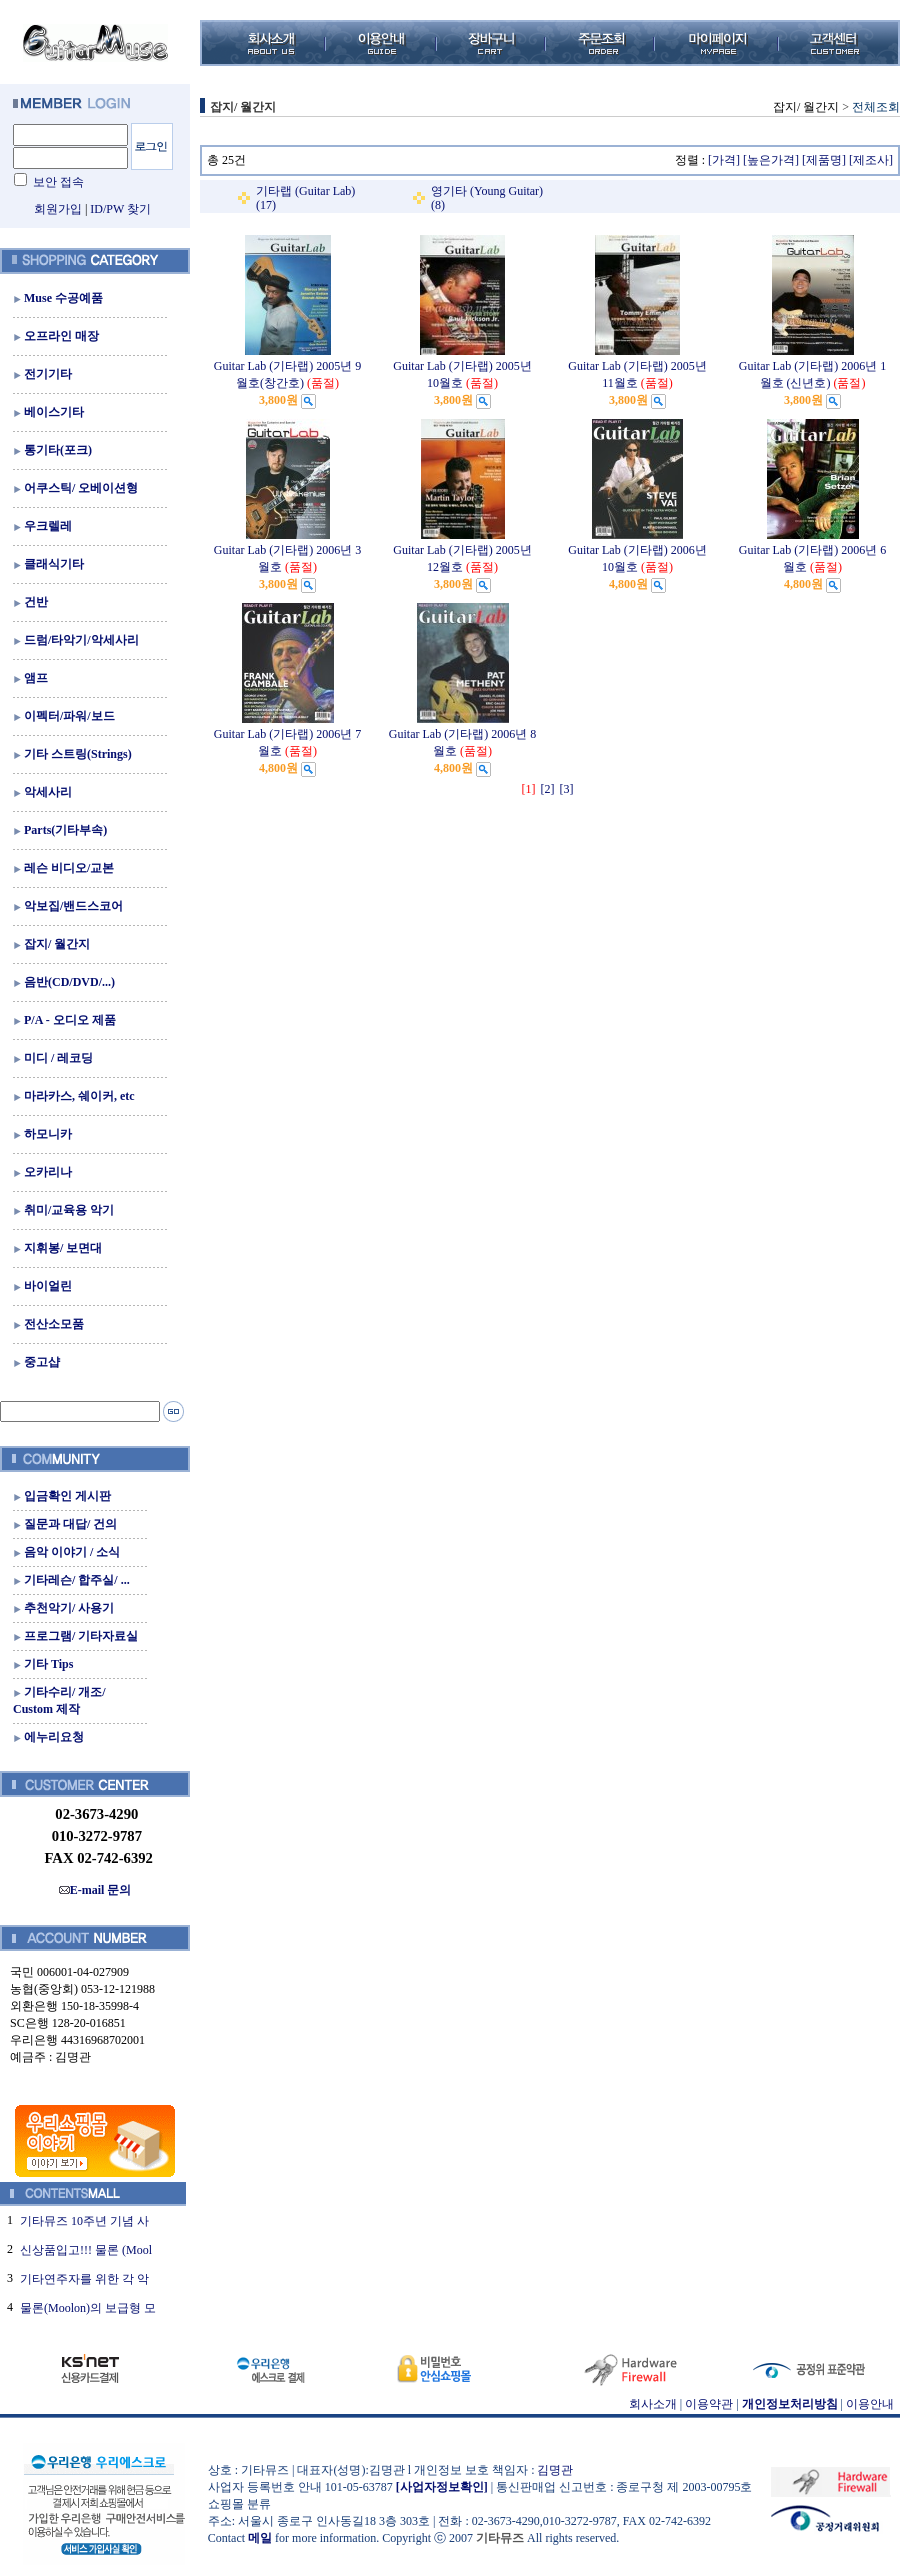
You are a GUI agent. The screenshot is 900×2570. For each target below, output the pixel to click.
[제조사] (871, 160)
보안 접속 (58, 182)
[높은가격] (771, 160)
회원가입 (58, 209)
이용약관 (709, 2404)
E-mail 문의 (95, 1890)
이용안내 (870, 2404)
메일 (260, 2538)
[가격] (724, 160)
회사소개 (653, 2404)
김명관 (555, 2470)
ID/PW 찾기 (120, 209)
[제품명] (824, 160)
